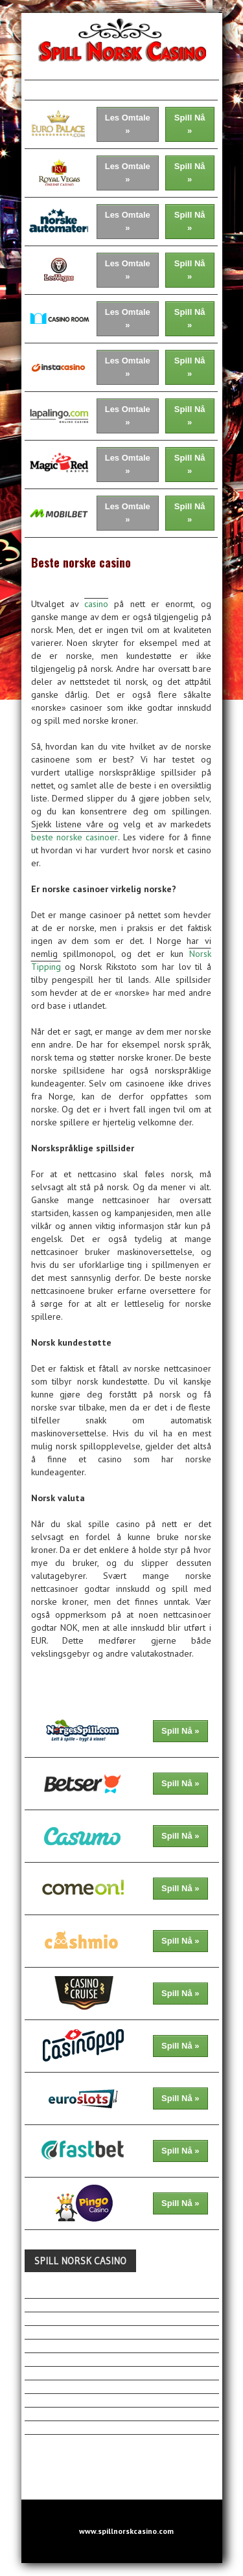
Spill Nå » (189, 124)
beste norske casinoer (75, 837)
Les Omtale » (127, 124)
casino (96, 604)
